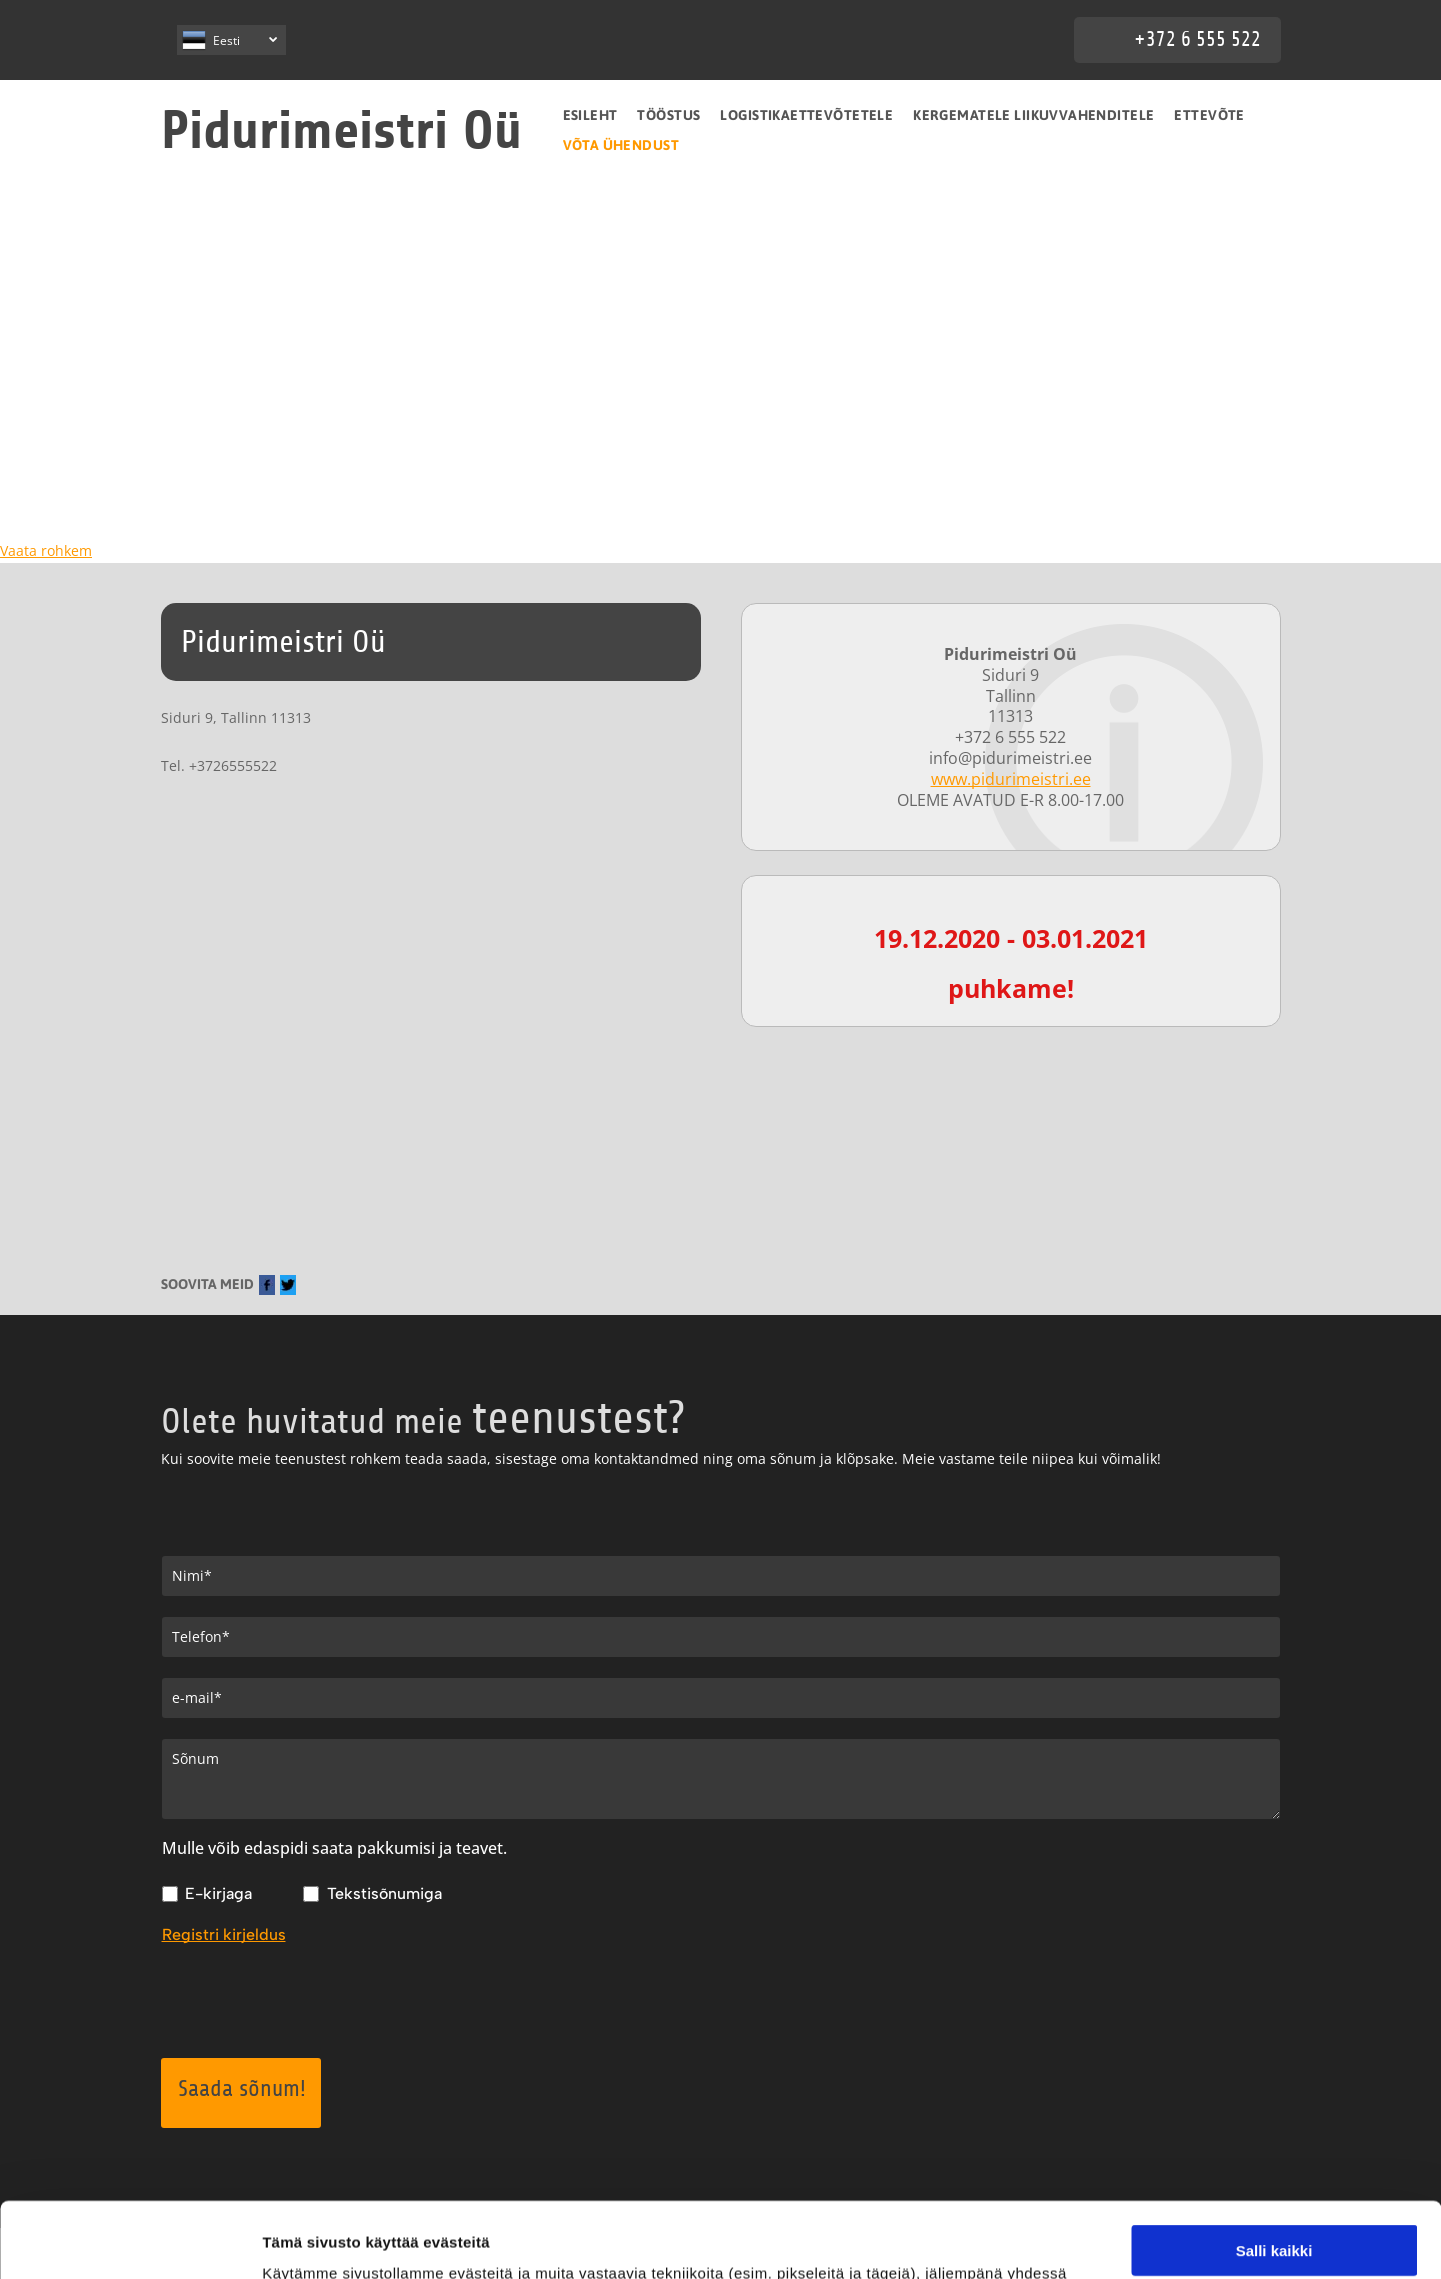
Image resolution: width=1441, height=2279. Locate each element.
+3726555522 (233, 765)
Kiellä (1274, 2225)
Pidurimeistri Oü (341, 130)
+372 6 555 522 (1197, 39)
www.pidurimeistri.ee (1011, 779)
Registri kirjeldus (224, 1934)
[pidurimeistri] (144, 359)
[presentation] (314, 1998)
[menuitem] (590, 115)
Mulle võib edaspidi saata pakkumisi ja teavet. (334, 1848)
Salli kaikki (1274, 2108)
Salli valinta (1274, 2167)
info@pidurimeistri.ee (1010, 758)
